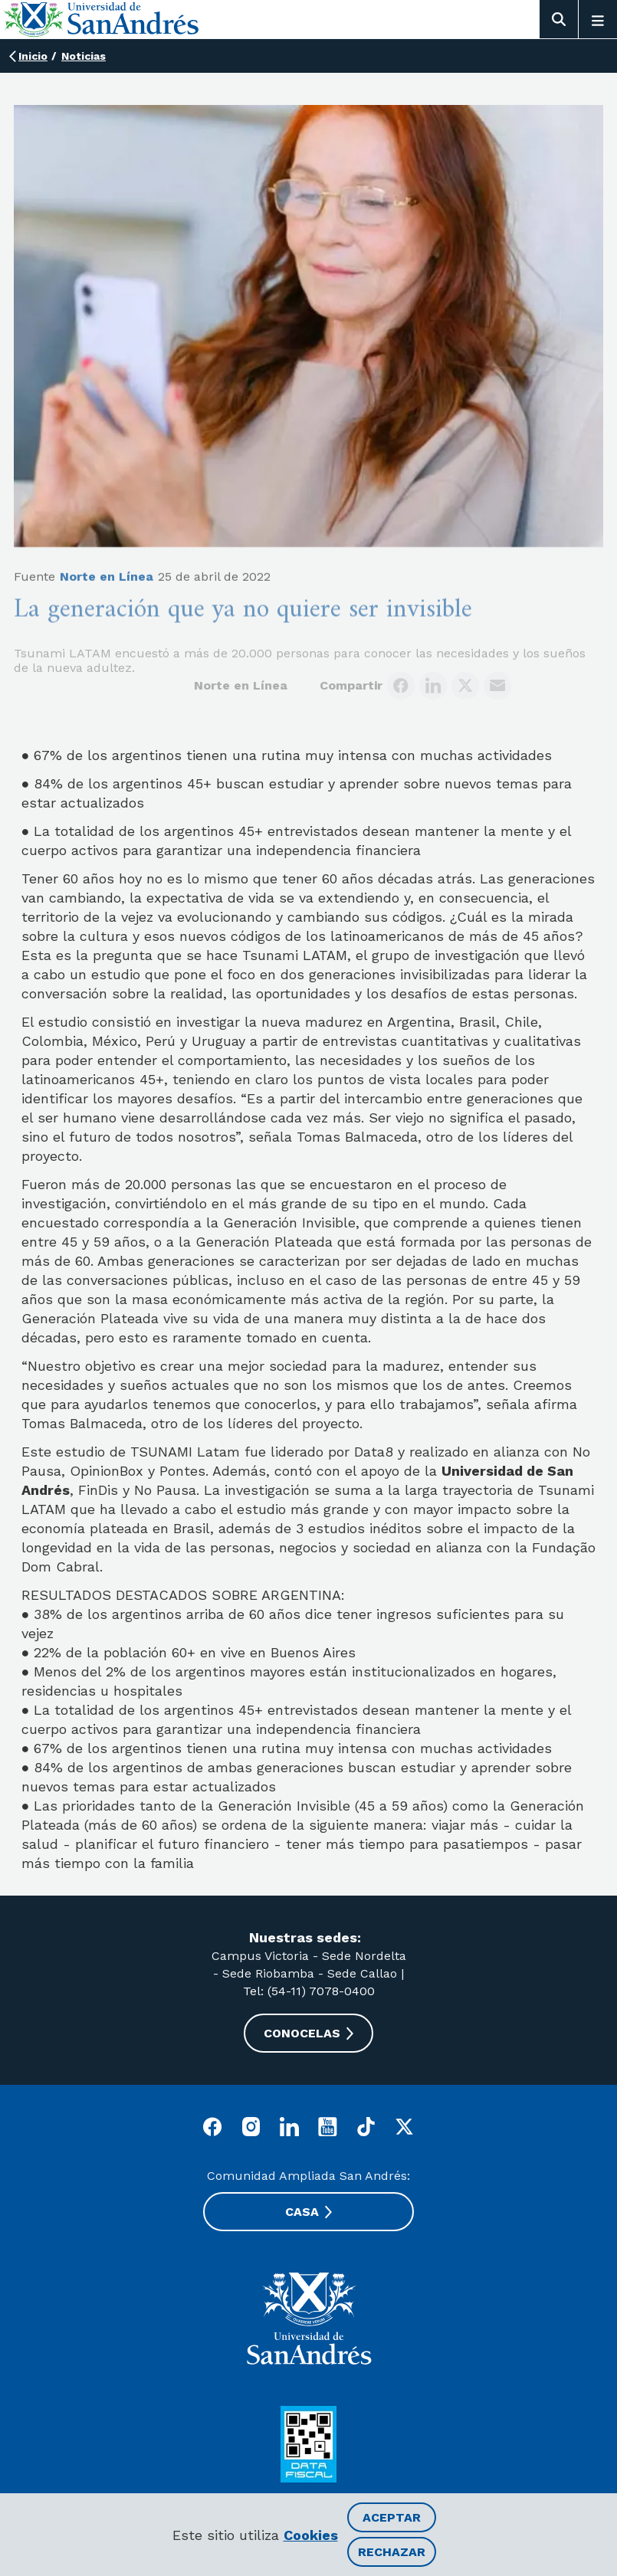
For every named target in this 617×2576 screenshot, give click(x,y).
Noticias (83, 56)
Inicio (33, 56)
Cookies (311, 2535)
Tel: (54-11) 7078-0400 (309, 1991)
